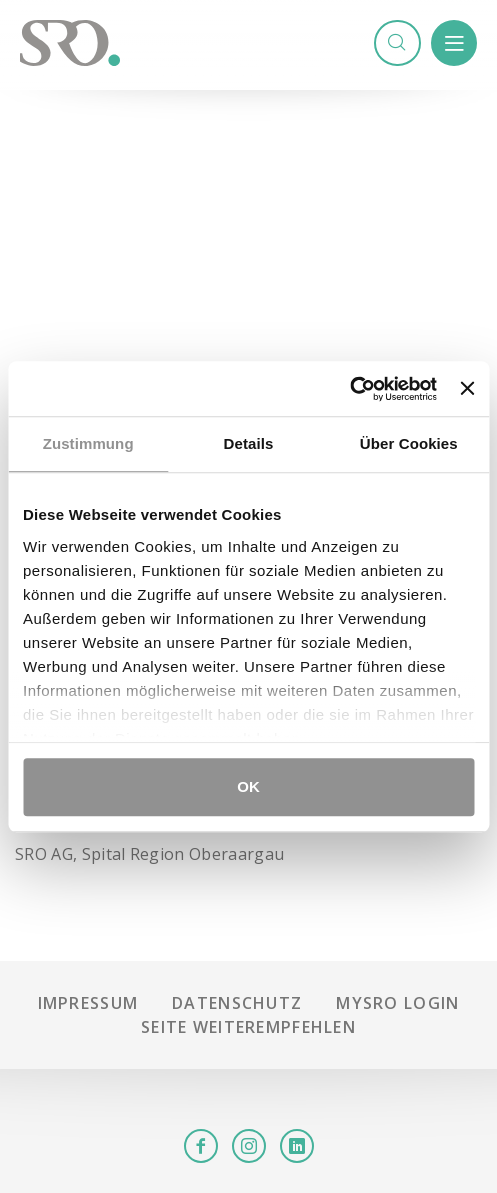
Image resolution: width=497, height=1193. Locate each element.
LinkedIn (297, 1146)
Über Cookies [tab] (409, 443)
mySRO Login (397, 1003)
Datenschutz (237, 1003)
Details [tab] (249, 443)
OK (248, 786)
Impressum (88, 1003)
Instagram (249, 1146)
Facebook (201, 1146)
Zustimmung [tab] (88, 443)
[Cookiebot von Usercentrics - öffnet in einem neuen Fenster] (349, 389)
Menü (454, 43)
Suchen (397, 43)
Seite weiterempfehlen (248, 1027)
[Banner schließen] (467, 389)
